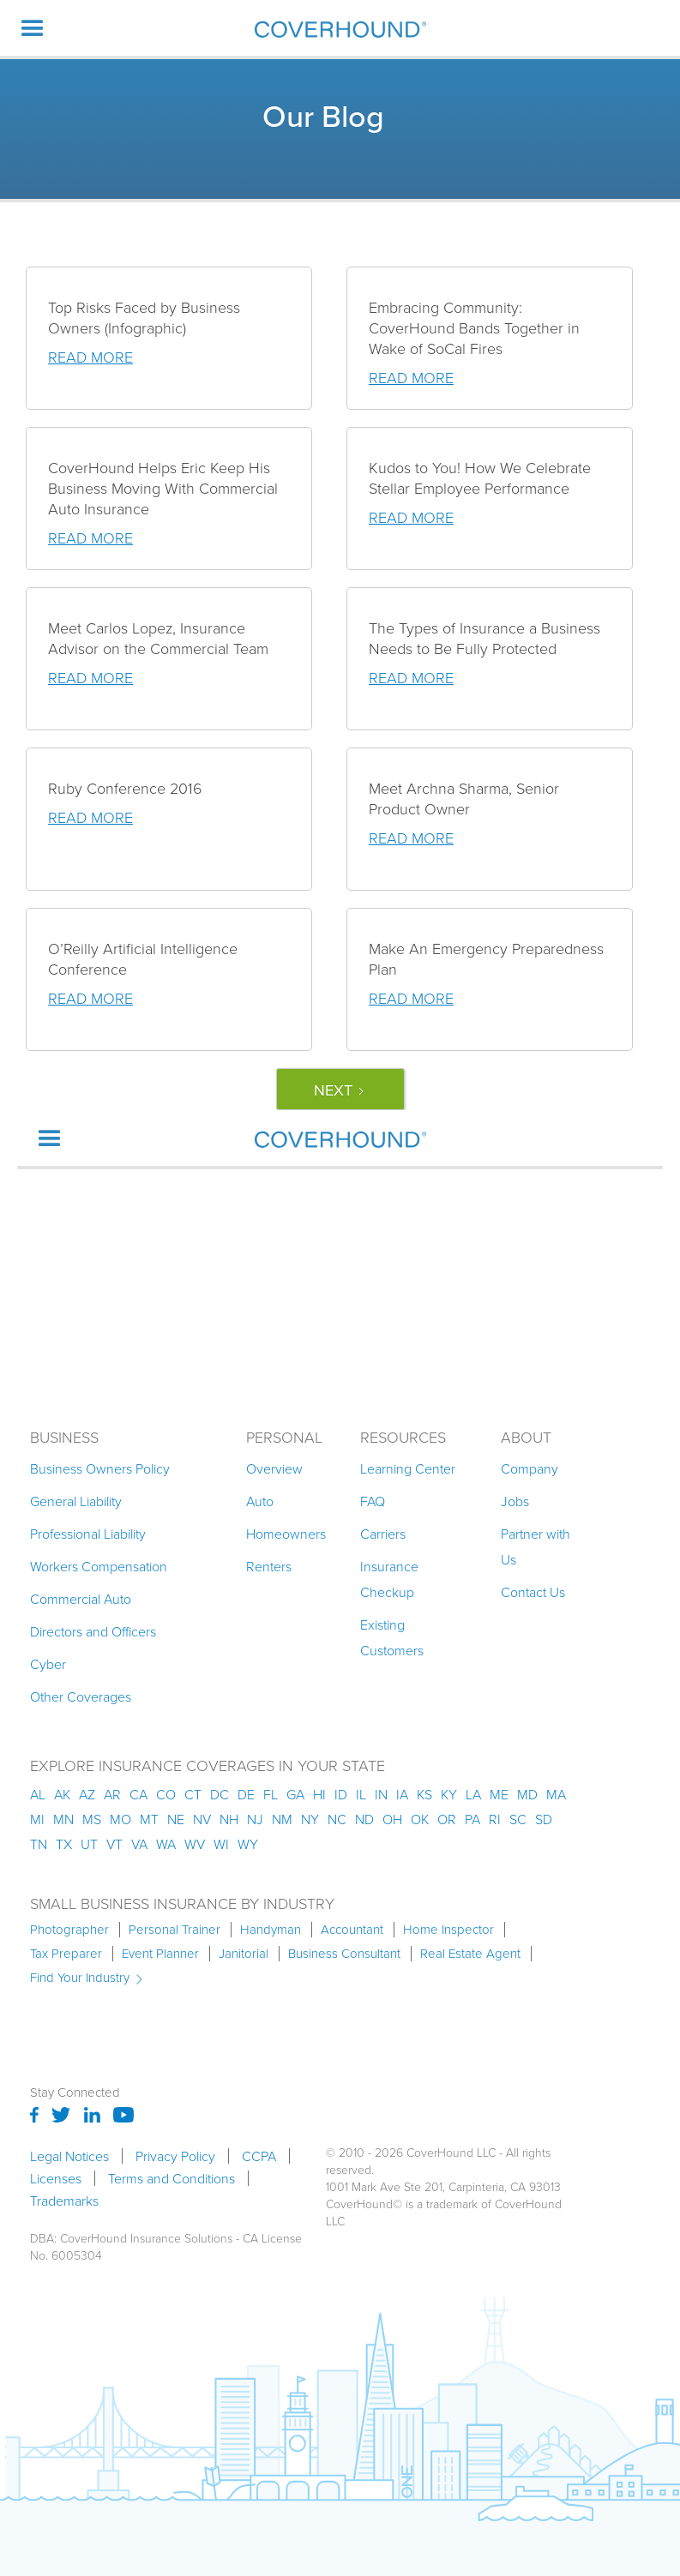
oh (392, 1819)
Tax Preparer (66, 1953)
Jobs (515, 1501)
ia (402, 1794)
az (87, 1794)
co (166, 1794)
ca (138, 1794)
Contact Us (533, 1591)
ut (89, 1843)
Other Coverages (80, 1696)
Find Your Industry (79, 1977)
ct (193, 1794)
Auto (260, 1501)
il (361, 1794)
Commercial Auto (80, 1598)
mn (63, 1819)
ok (420, 1819)
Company (529, 1468)
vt (114, 1843)
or (446, 1819)
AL (37, 1794)
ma (556, 1794)
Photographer (69, 1929)
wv (194, 1843)
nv (202, 1819)
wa (166, 1843)
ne (175, 1819)
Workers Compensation (98, 1566)
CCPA (259, 2156)
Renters (269, 1566)
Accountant (352, 1929)
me (499, 1794)
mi (37, 1819)
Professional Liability (88, 1533)
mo (120, 1819)
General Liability (76, 1501)
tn (38, 1843)
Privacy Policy (175, 2156)
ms (91, 1819)
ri (495, 1819)
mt (149, 1819)
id (340, 1794)
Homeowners (286, 1533)
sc (518, 1819)
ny (310, 1819)
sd (543, 1819)
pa (472, 1819)
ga (295, 1794)
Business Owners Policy (100, 1468)
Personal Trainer (174, 1929)
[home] (340, 29)
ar (112, 1794)
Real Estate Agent (470, 1953)
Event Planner (160, 1953)
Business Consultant (344, 1953)
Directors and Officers (93, 1631)
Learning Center (407, 1468)
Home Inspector (448, 1929)
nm (282, 1819)
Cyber (48, 1663)
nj (255, 1819)
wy (248, 1843)
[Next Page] (340, 1089)
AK (62, 1794)
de (246, 1794)
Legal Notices (69, 2156)
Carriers (383, 1533)
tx (64, 1843)
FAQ (372, 1501)
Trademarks (64, 2200)
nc (337, 1819)
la (473, 1794)
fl (270, 1794)
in (381, 1794)
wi (221, 1843)
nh (229, 1819)
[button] (32, 28)
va (139, 1843)
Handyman (270, 1929)
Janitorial (243, 1953)
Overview (274, 1468)
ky (449, 1794)
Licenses (55, 2178)
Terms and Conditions (171, 2178)
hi (319, 1794)
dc (219, 1794)
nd (364, 1819)
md (527, 1794)
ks (424, 1794)
